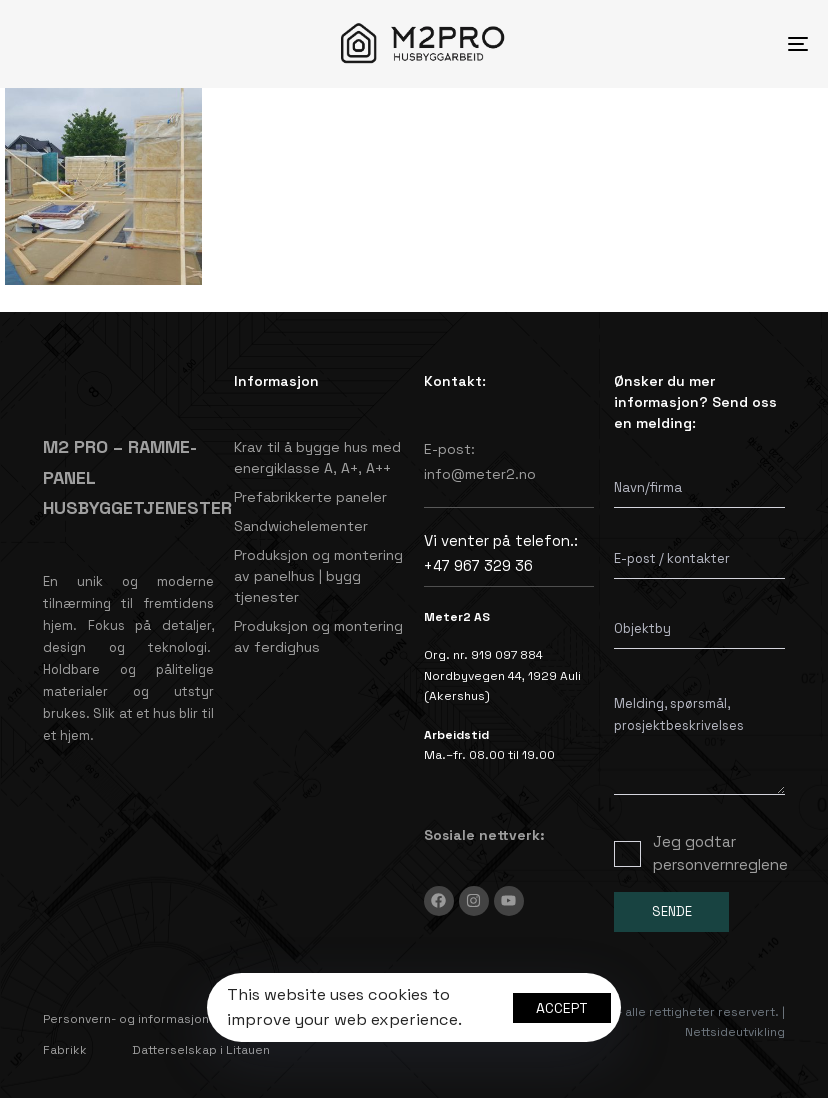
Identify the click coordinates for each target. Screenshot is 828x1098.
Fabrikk (65, 1050)
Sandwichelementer (301, 526)
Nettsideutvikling (735, 1032)
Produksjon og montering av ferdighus (318, 636)
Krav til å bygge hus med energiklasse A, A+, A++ (317, 457)
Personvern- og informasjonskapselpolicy (168, 1019)
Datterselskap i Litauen (201, 1050)
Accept (562, 1008)
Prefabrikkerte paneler (310, 497)
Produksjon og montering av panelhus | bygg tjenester (318, 576)
